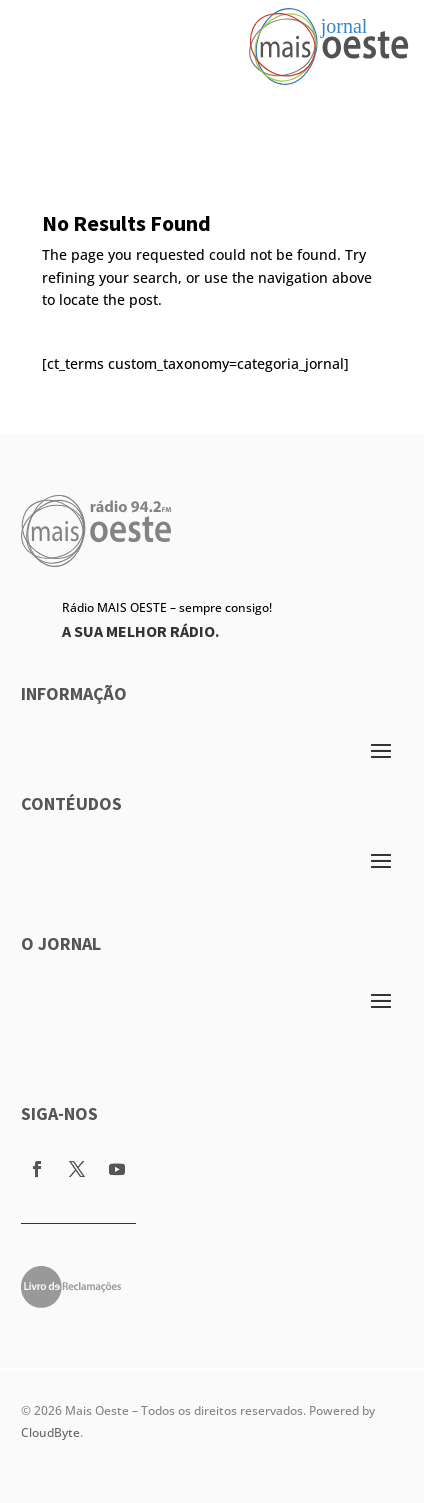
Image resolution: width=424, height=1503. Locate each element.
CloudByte (50, 1432)
